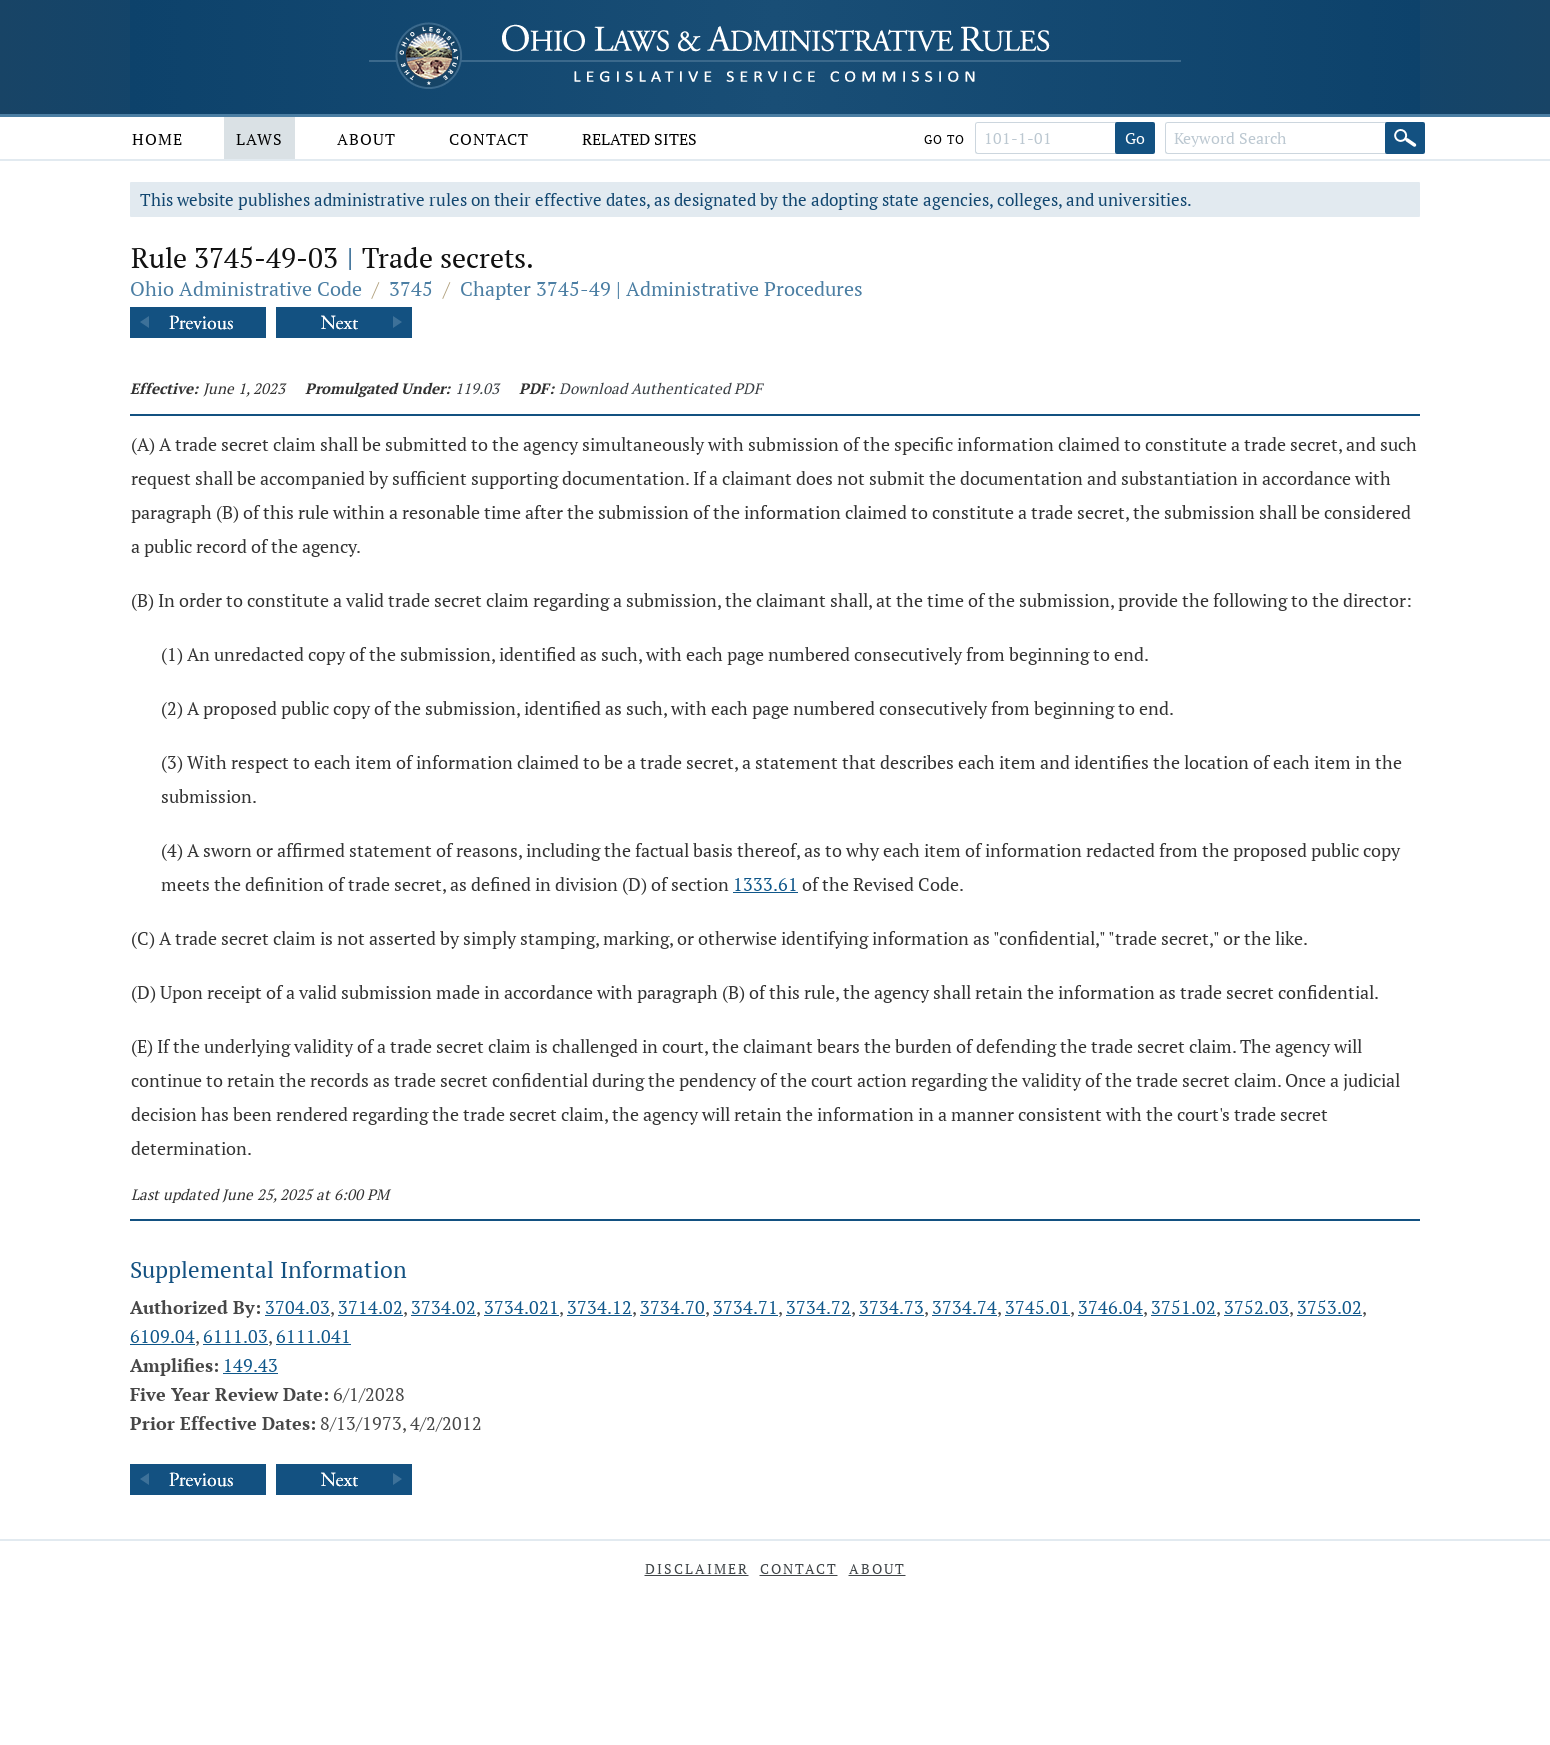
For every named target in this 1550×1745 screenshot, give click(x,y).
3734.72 (818, 1307)
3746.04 (1110, 1307)
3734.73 (891, 1307)
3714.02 (370, 1307)
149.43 (250, 1365)
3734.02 (443, 1307)
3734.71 (745, 1307)
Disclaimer (697, 1568)
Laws (259, 139)
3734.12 (599, 1307)
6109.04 (162, 1336)
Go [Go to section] (1135, 138)
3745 (411, 288)
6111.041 (313, 1336)
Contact (489, 139)
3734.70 (672, 1307)
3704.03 (297, 1307)
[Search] (1405, 138)
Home (157, 139)
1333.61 (765, 884)
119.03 (477, 388)
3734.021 (521, 1307)
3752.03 (1256, 1307)
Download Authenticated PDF (660, 388)
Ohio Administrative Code (246, 288)
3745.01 (1037, 1307)
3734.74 (964, 1307)
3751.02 (1183, 1307)
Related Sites (639, 139)
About (366, 139)
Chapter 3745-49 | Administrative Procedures (661, 288)
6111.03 (235, 1336)
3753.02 (1329, 1307)
